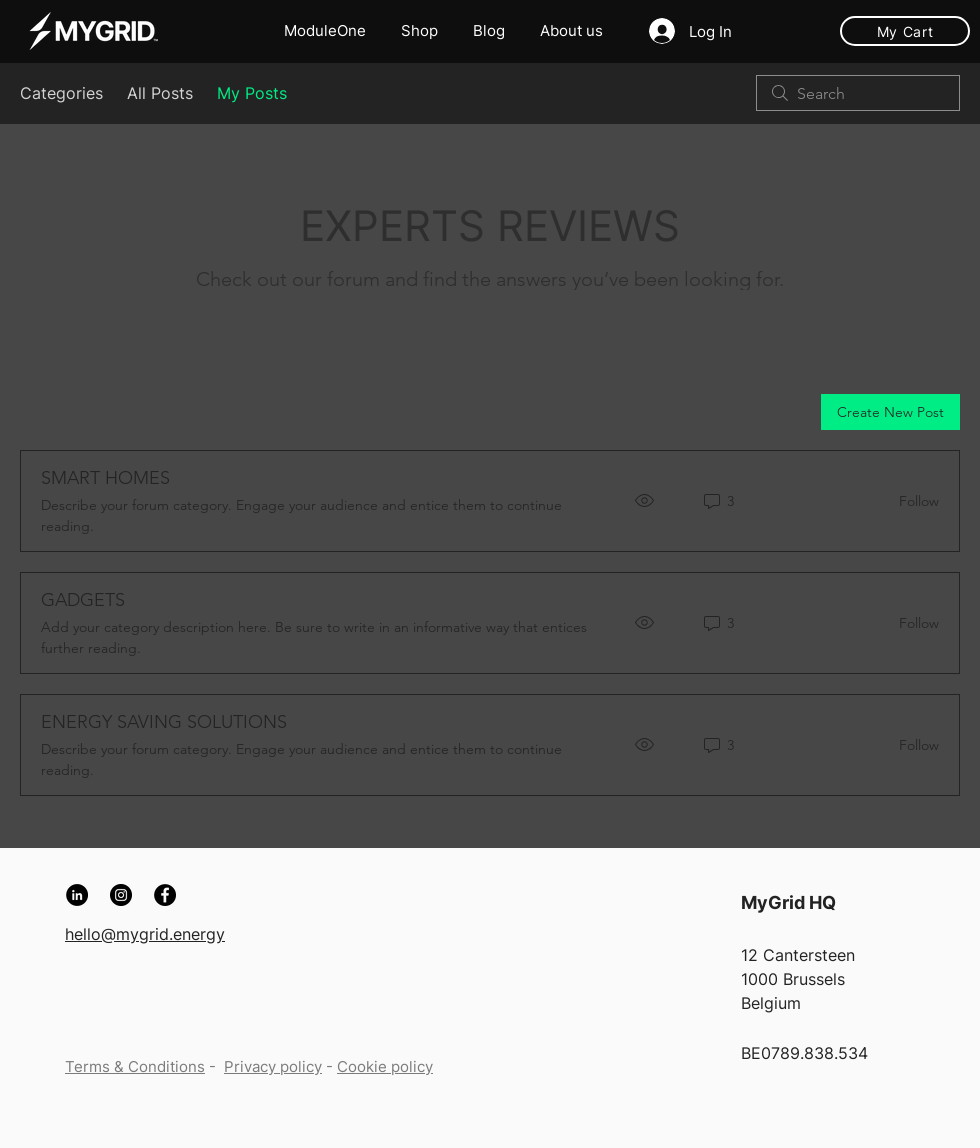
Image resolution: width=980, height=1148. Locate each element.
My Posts (252, 93)
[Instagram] (121, 895)
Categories (61, 93)
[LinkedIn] (77, 895)
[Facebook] (165, 895)
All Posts (160, 93)
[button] (573, 31)
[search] (858, 93)
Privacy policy (273, 1066)
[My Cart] (905, 31)
